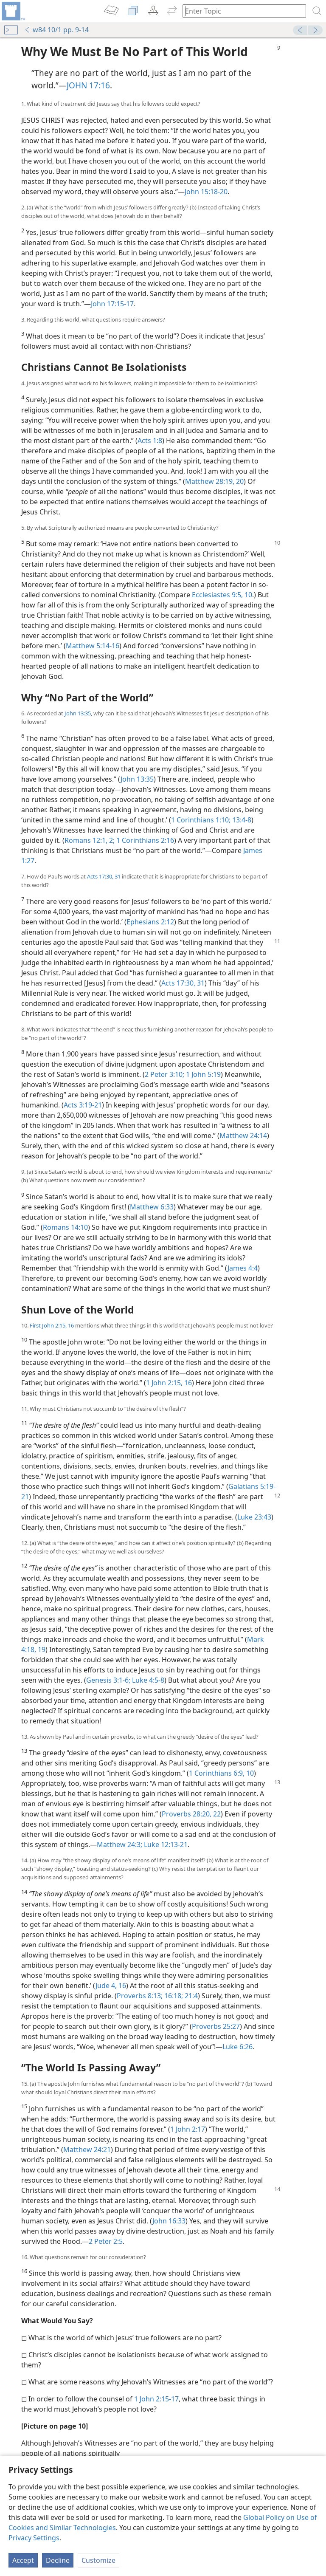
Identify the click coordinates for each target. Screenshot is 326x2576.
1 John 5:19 (202, 1074)
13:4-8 (240, 820)
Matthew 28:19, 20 (214, 481)
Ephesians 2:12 (150, 921)
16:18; (173, 1995)
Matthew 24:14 (243, 1135)
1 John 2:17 (187, 2129)
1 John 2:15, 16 (169, 1382)
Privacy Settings (33, 2537)
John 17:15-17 (112, 303)
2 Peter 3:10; (164, 1074)
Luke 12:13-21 (165, 1844)
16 (121, 1985)
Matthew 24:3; (119, 1844)
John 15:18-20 (206, 191)
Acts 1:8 (150, 440)
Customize (98, 2560)
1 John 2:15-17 (156, 2399)
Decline (58, 2560)
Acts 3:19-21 (83, 1105)
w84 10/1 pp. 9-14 (56, 29)
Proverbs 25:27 (216, 2026)
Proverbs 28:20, (186, 1814)
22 (216, 1814)
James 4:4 (243, 1268)
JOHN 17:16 (88, 85)
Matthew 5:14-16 (92, 645)
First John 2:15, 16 (52, 1325)
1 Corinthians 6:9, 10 (221, 1773)
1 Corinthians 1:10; (200, 820)
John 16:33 (168, 2221)
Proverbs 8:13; (140, 1995)
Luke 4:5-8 (147, 1680)
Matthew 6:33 (152, 1207)
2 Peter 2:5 (106, 2241)
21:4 (190, 1995)
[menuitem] (13, 11)
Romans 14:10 (65, 1227)
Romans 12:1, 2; (90, 840)
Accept (23, 2560)
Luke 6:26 (237, 2046)
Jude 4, (106, 1985)
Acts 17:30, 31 (104, 876)
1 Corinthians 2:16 (144, 840)
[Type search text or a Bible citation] (240, 11)
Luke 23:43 (254, 1517)
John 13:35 (78, 713)
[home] (13, 11)
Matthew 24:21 (87, 2149)
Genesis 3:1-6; (108, 1680)
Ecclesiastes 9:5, (217, 594)
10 (247, 594)
